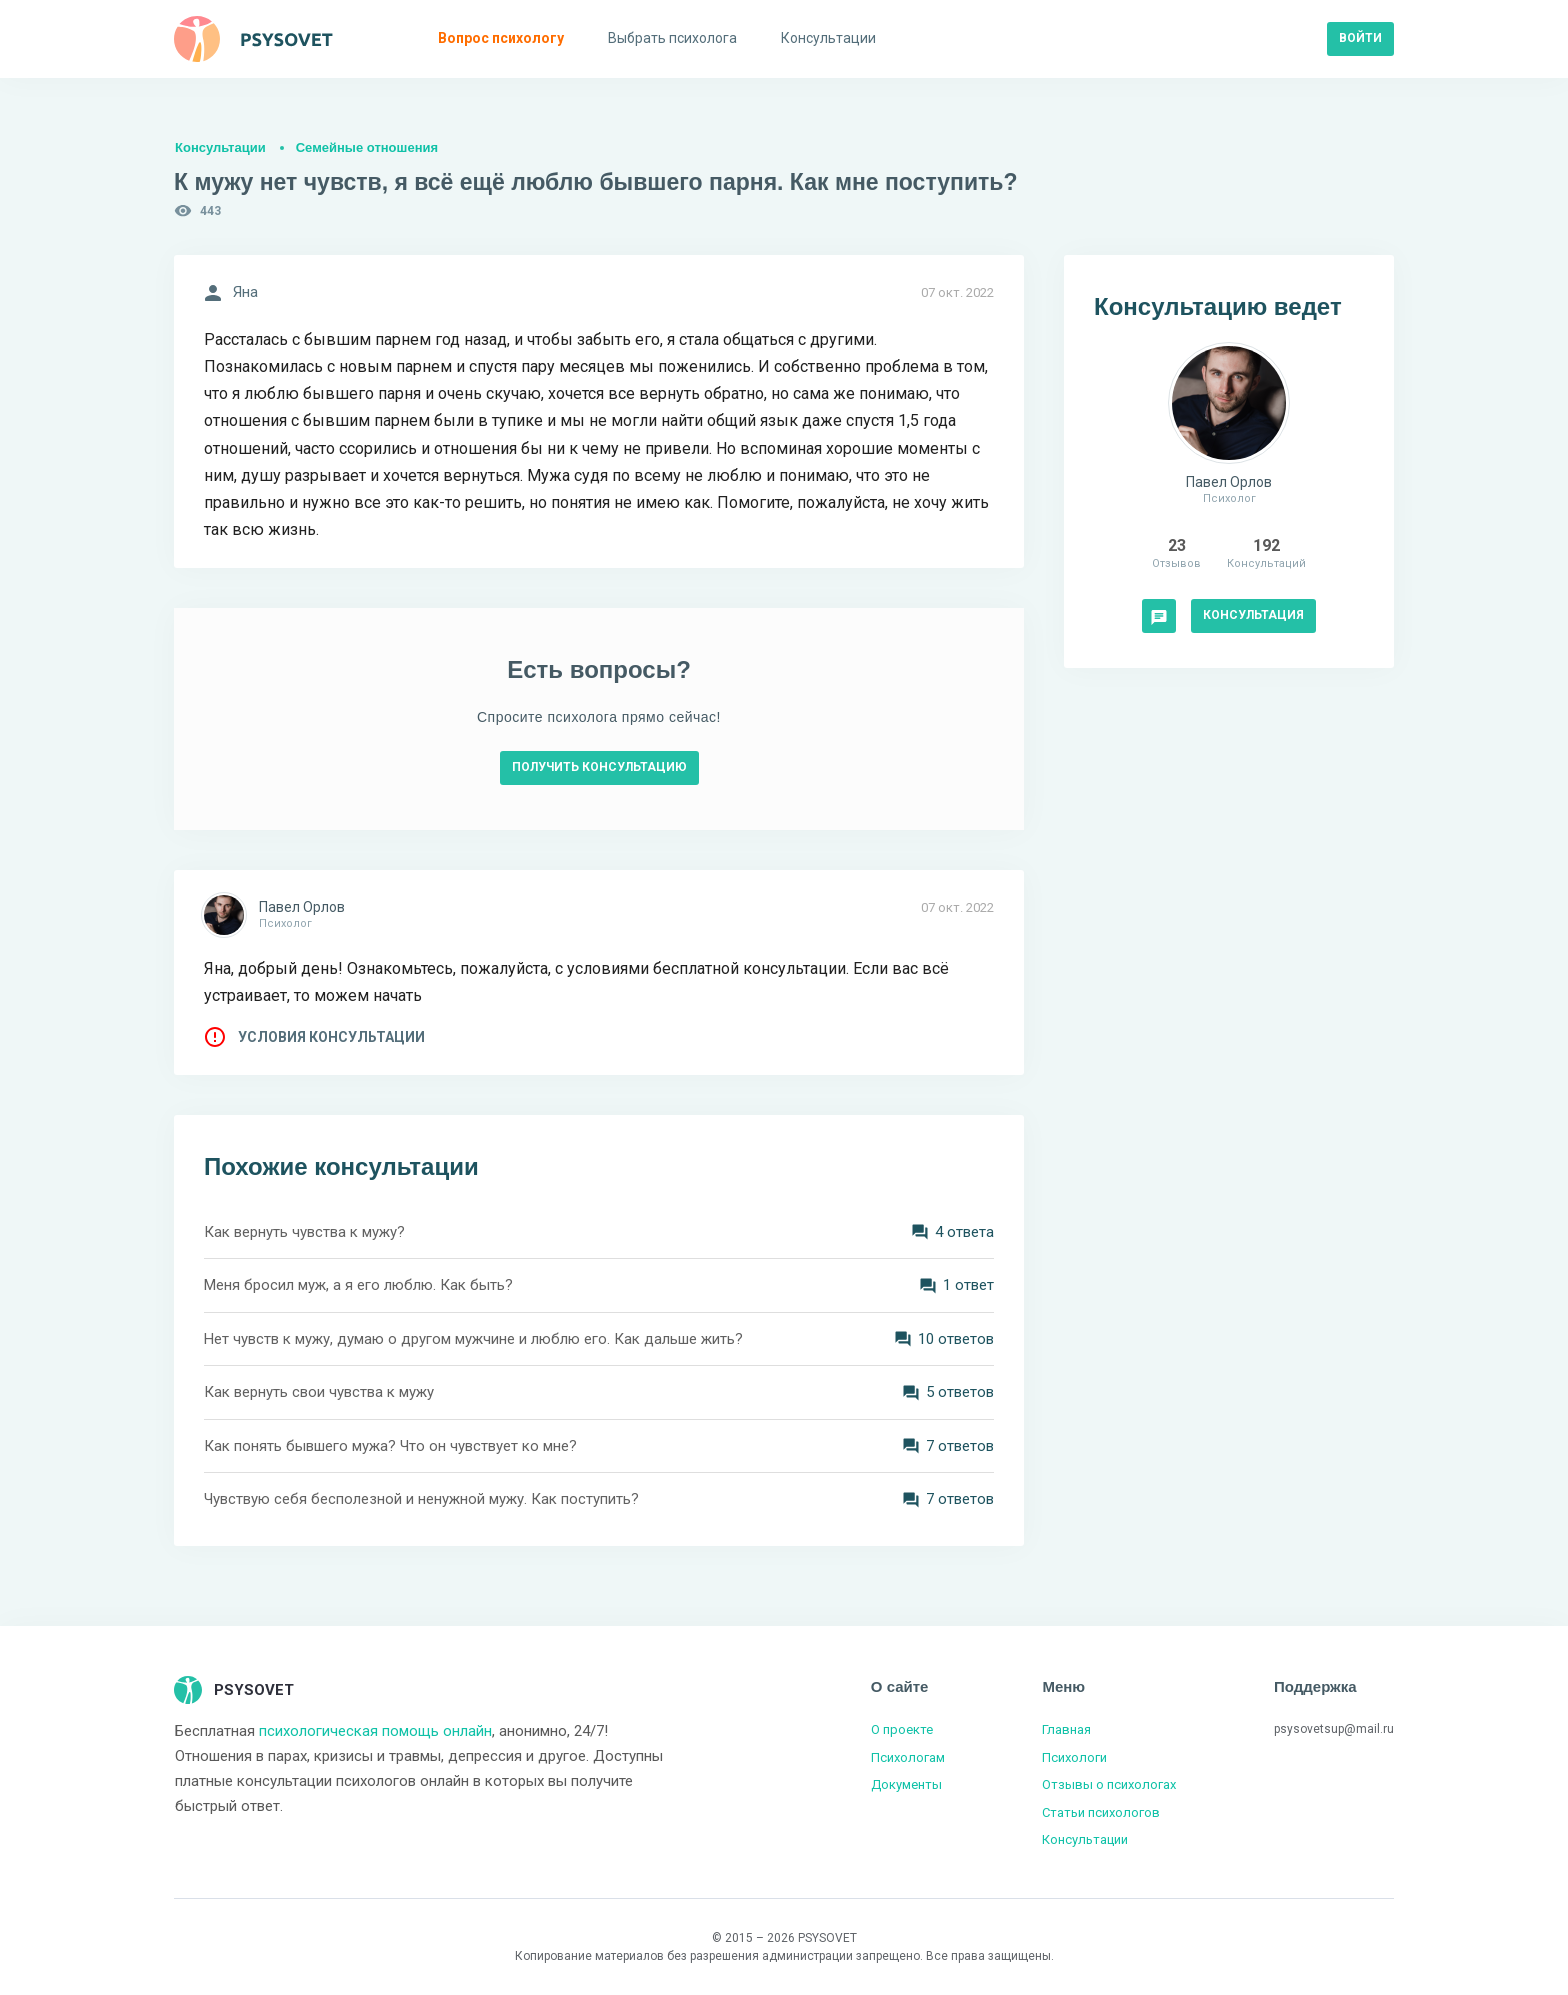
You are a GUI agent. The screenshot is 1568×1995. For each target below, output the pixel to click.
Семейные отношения (367, 147)
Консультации (220, 147)
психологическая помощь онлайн (375, 1731)
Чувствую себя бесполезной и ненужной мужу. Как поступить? (421, 1499)
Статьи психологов (1101, 1812)
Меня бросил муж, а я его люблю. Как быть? (358, 1285)
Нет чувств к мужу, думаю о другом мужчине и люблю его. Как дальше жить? (473, 1339)
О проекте (902, 1729)
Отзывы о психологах (1109, 1784)
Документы (906, 1784)
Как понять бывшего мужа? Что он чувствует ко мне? (390, 1446)
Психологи (1074, 1757)
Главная (1066, 1729)
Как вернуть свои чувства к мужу (319, 1392)
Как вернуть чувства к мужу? (304, 1232)
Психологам (908, 1757)
